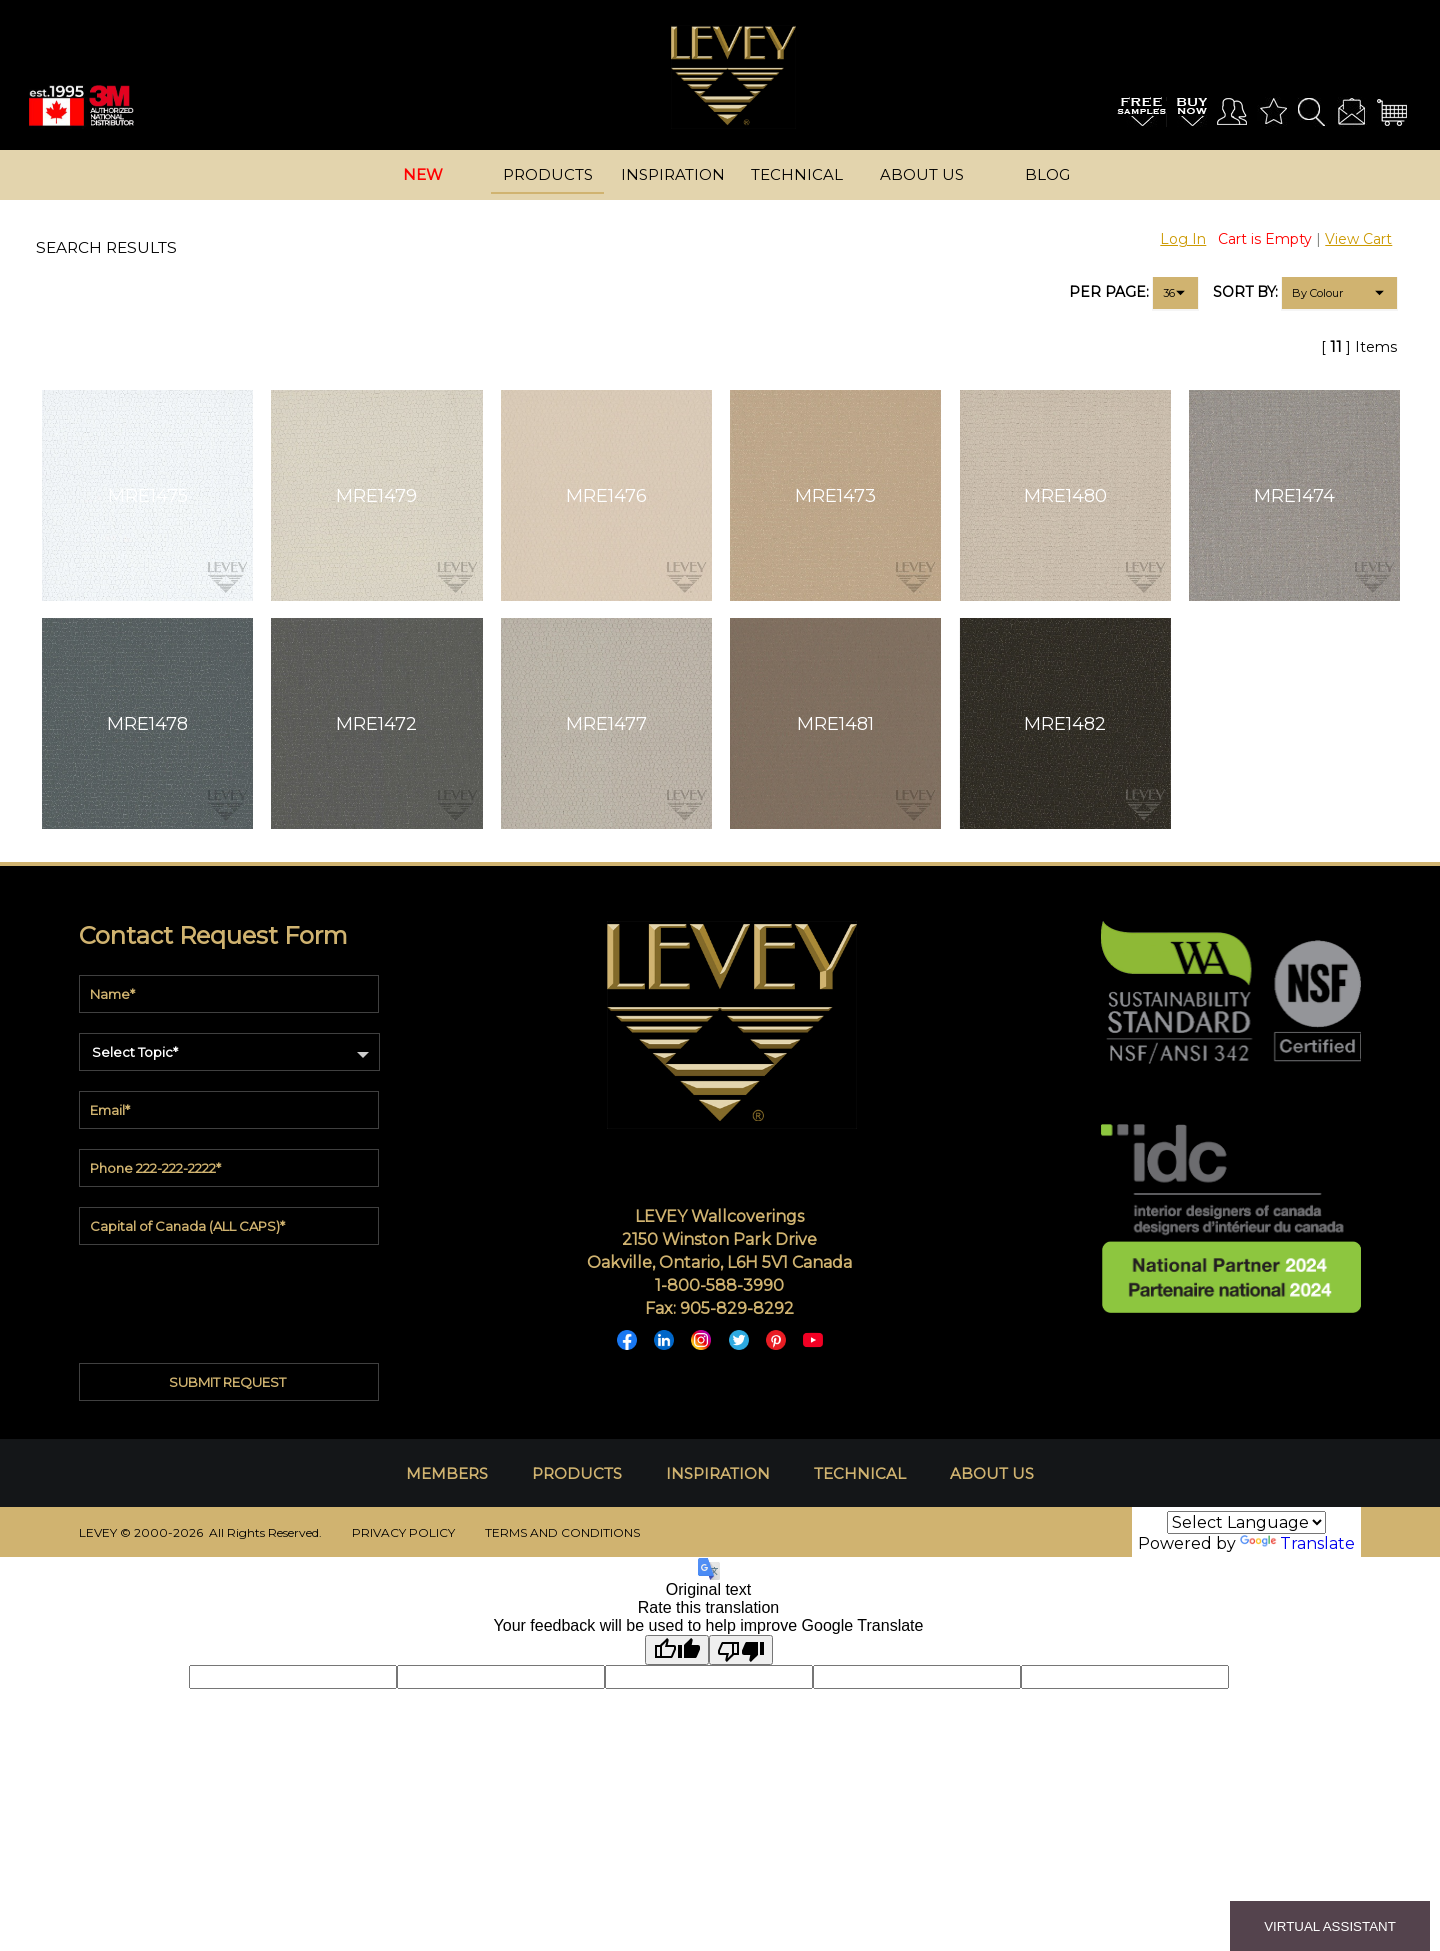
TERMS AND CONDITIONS (562, 1532)
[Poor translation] (741, 1650)
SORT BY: (1245, 292)
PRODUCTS (577, 1473)
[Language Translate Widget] (1246, 1522)
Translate (1297, 1543)
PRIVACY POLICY (403, 1532)
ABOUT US (992, 1473)
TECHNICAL (860, 1473)
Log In (1183, 239)
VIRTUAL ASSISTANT (1330, 1926)
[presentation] (231, 1299)
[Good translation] (677, 1650)
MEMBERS (447, 1473)
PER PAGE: (1109, 292)
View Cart (1358, 239)
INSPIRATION (718, 1473)
